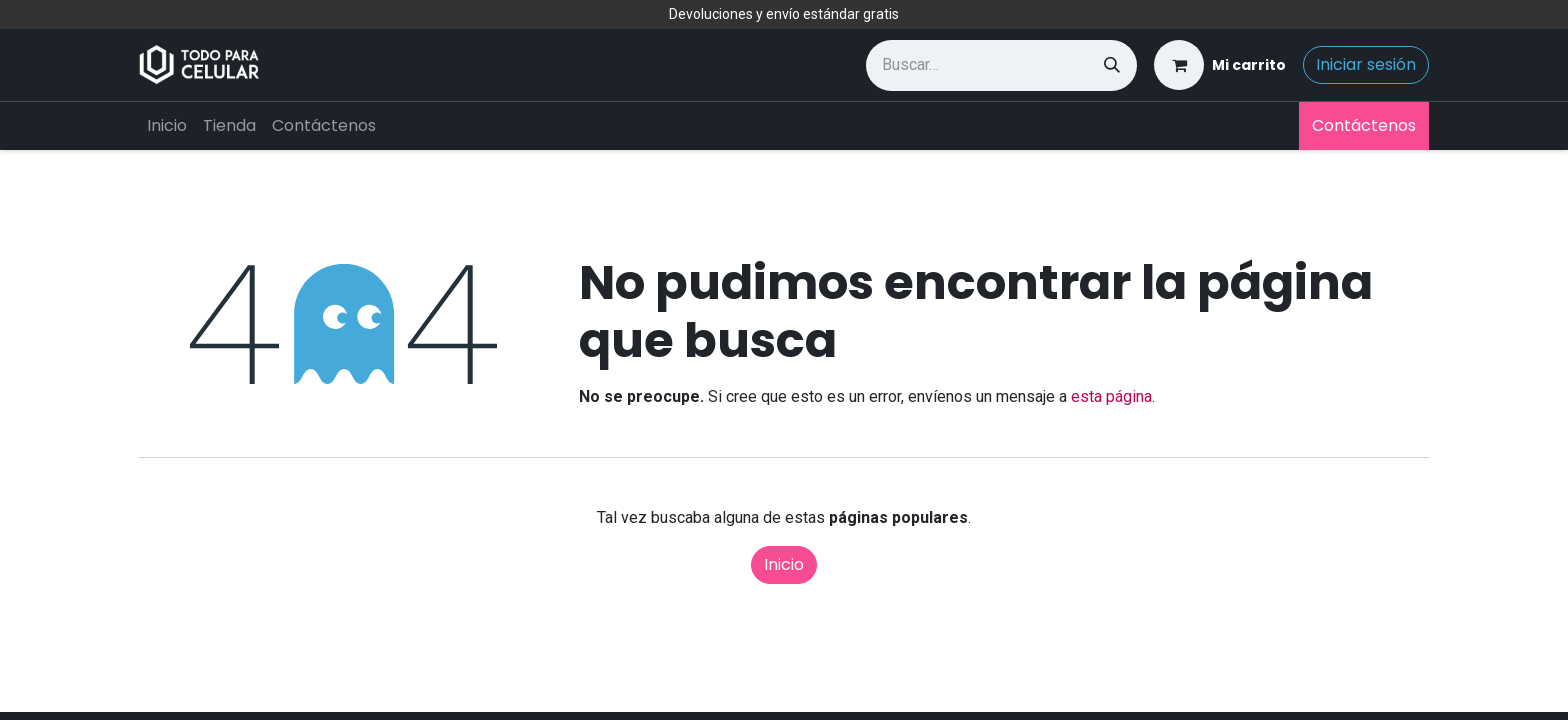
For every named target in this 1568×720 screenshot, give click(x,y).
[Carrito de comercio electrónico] (1220, 65)
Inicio (784, 564)
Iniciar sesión (1366, 64)
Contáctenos (1364, 125)
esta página (1111, 396)
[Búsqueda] (1112, 65)
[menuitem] (167, 126)
